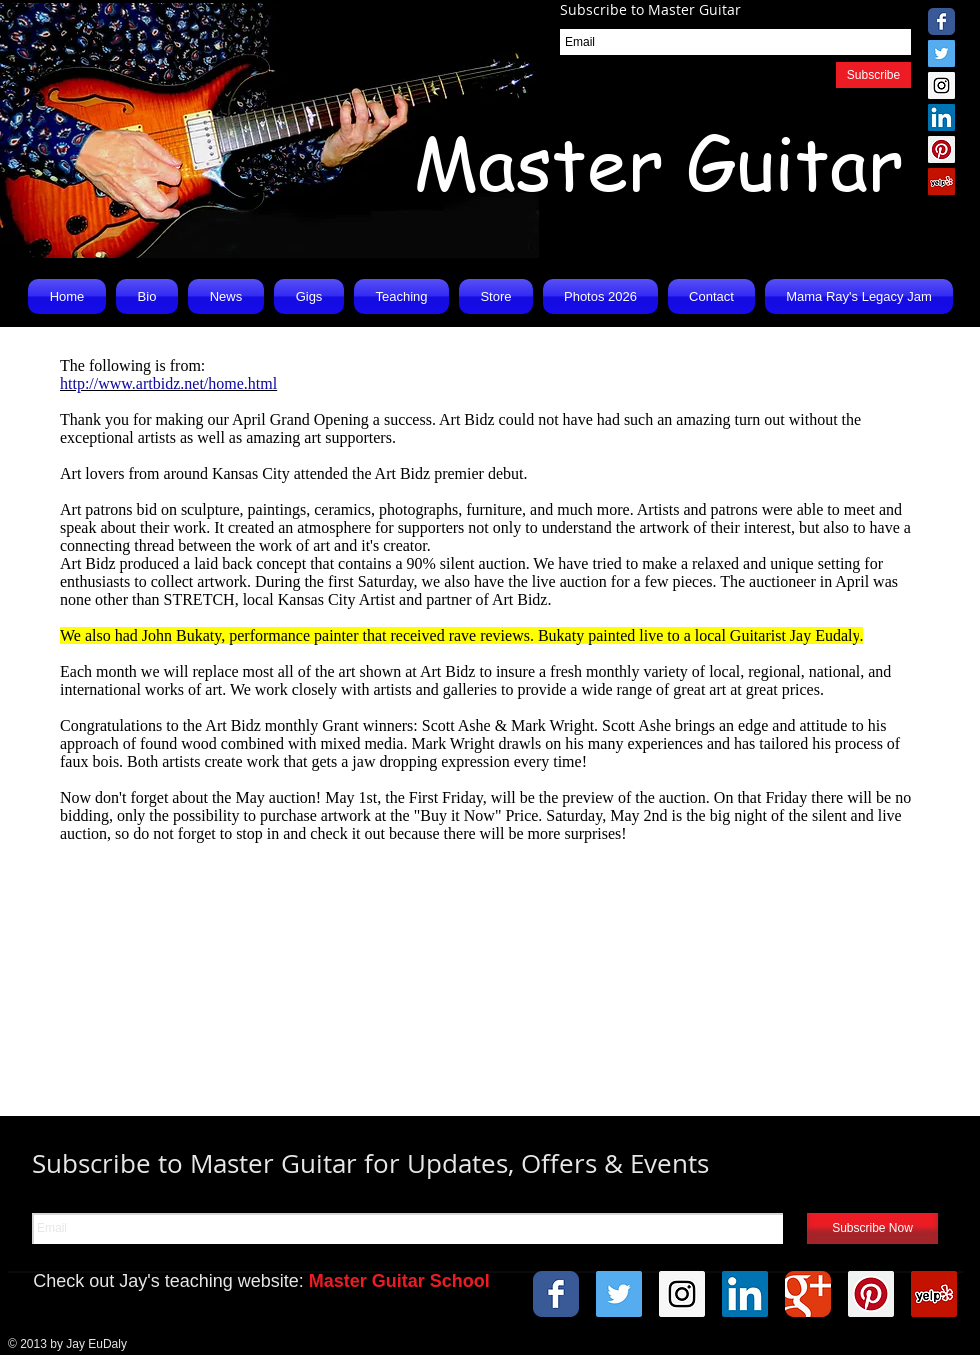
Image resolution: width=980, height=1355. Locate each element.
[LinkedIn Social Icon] (941, 117)
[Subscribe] (873, 75)
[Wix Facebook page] (941, 21)
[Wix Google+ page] (808, 1294)
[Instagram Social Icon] (941, 85)
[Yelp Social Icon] (941, 181)
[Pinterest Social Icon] (941, 149)
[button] (226, 296)
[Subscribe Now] (872, 1228)
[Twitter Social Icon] (941, 53)
